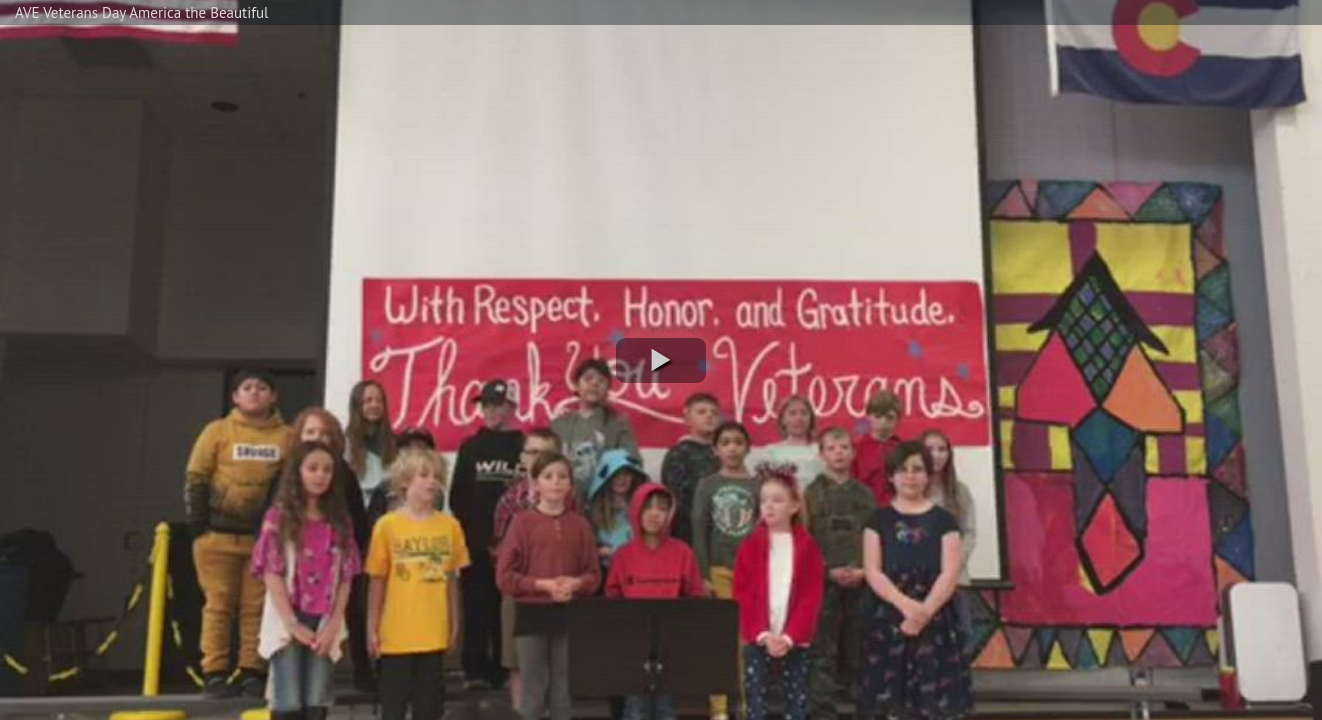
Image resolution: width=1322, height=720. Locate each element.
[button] (661, 360)
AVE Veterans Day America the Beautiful (141, 12)
